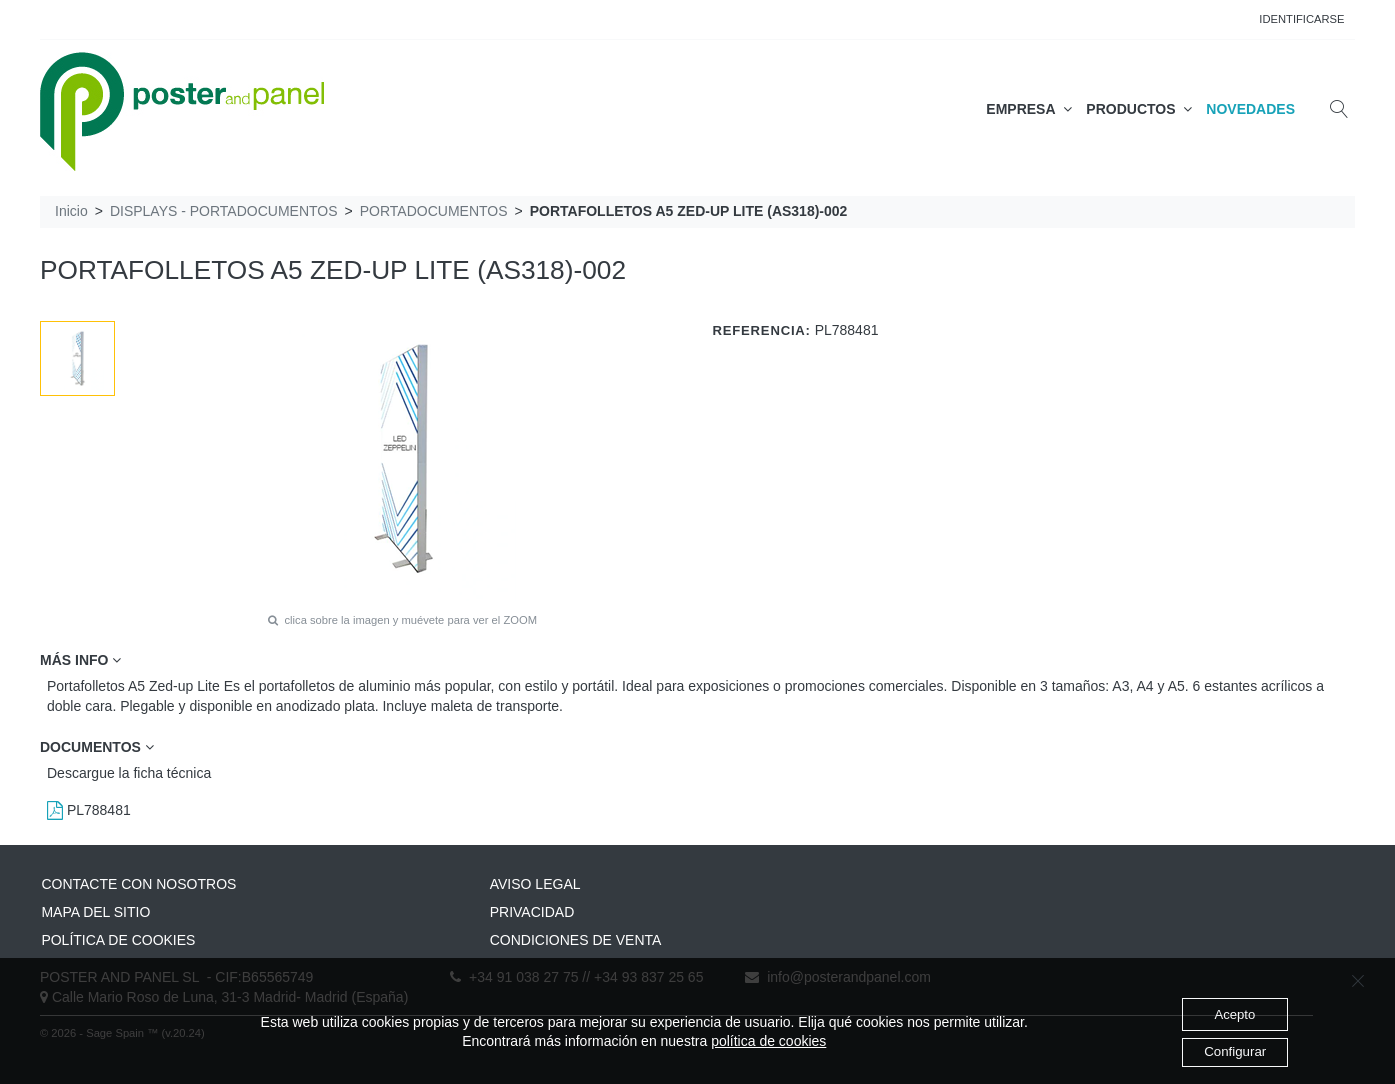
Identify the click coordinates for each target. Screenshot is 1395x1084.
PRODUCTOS (1139, 109)
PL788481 (89, 810)
